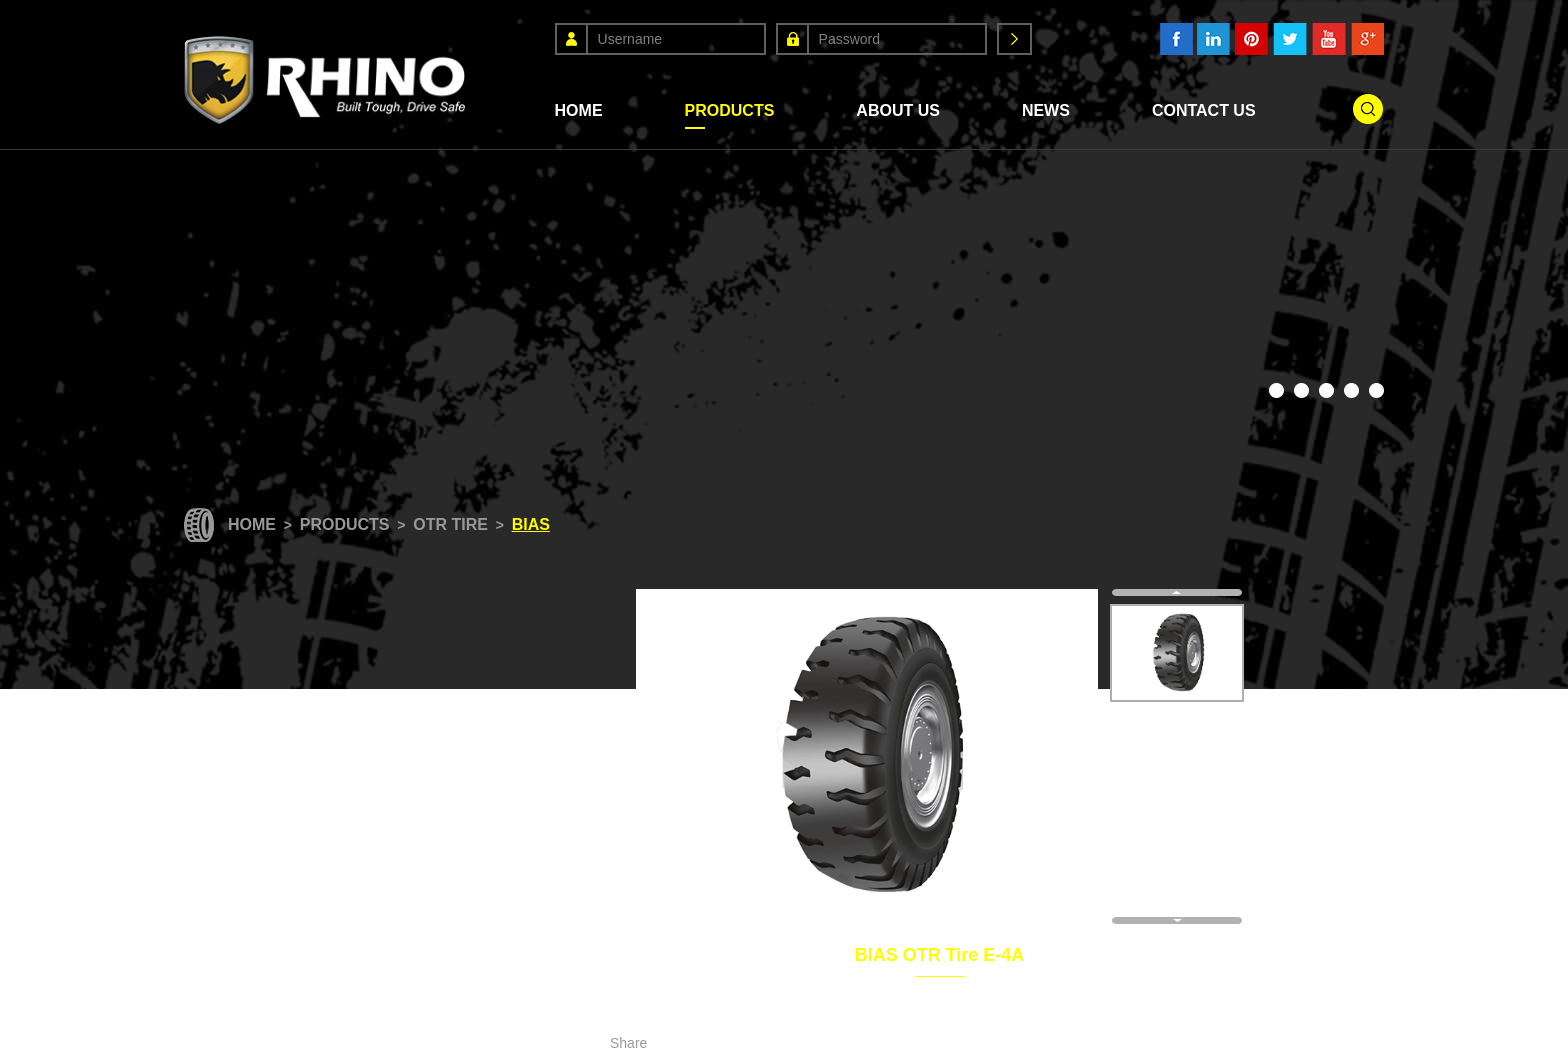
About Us (898, 110)
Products (730, 110)
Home (579, 110)
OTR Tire (450, 524)
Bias (531, 524)
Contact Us (1204, 110)
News (1046, 110)
